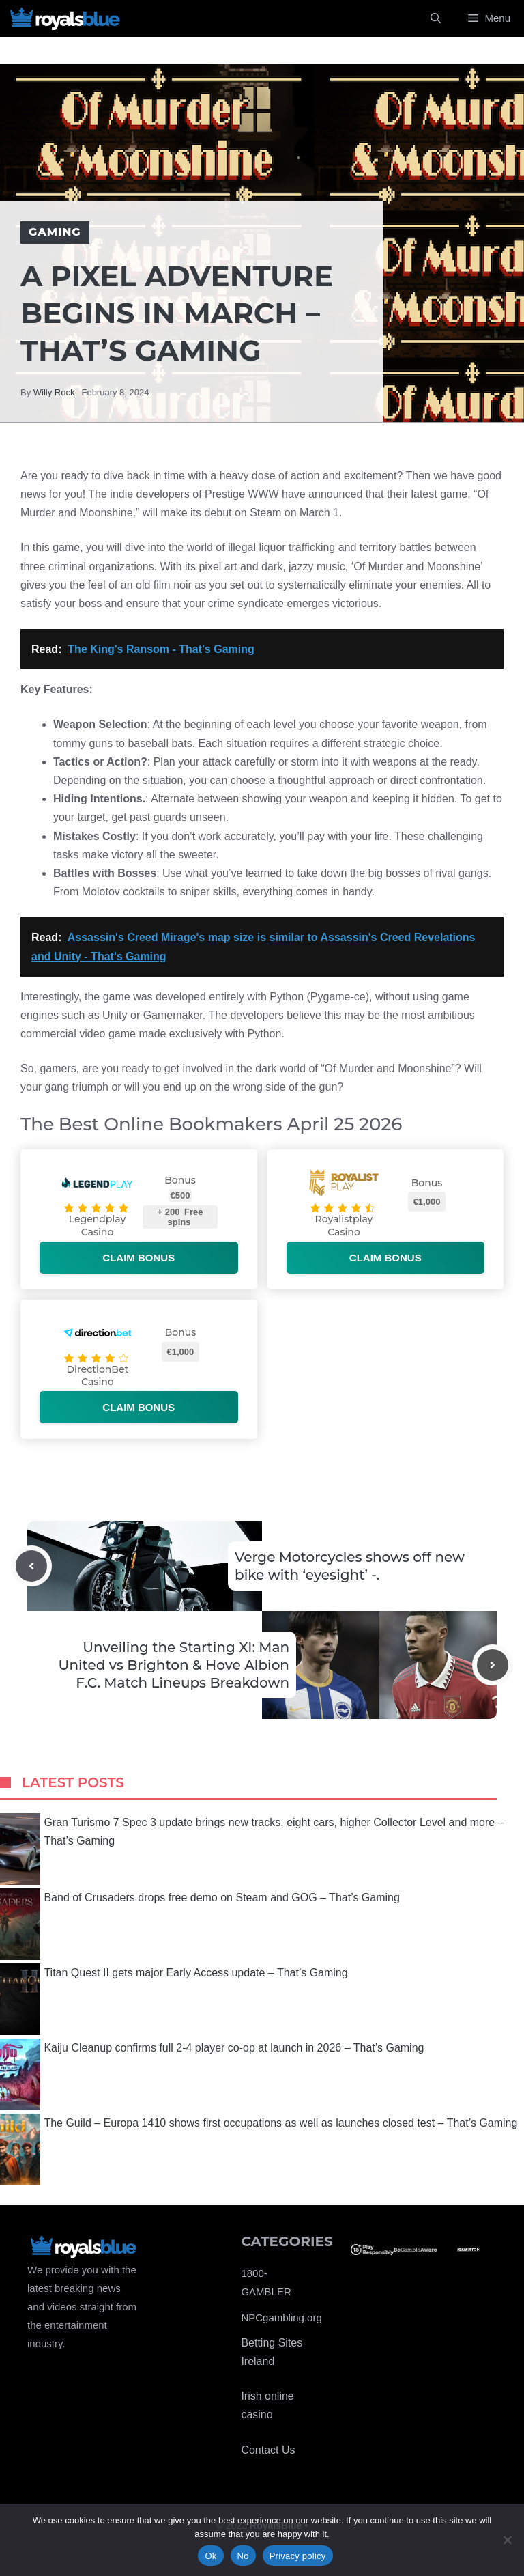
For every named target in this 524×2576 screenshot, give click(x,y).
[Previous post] (31, 1565)
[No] (507, 2540)
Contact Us (268, 2450)
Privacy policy (298, 2556)
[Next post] (492, 1664)
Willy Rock (54, 392)
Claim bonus (138, 1257)
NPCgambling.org (281, 2317)
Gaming (55, 231)
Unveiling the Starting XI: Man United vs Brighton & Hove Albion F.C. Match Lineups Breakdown (174, 1665)
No (243, 2556)
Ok (210, 2556)
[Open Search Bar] (435, 18)
